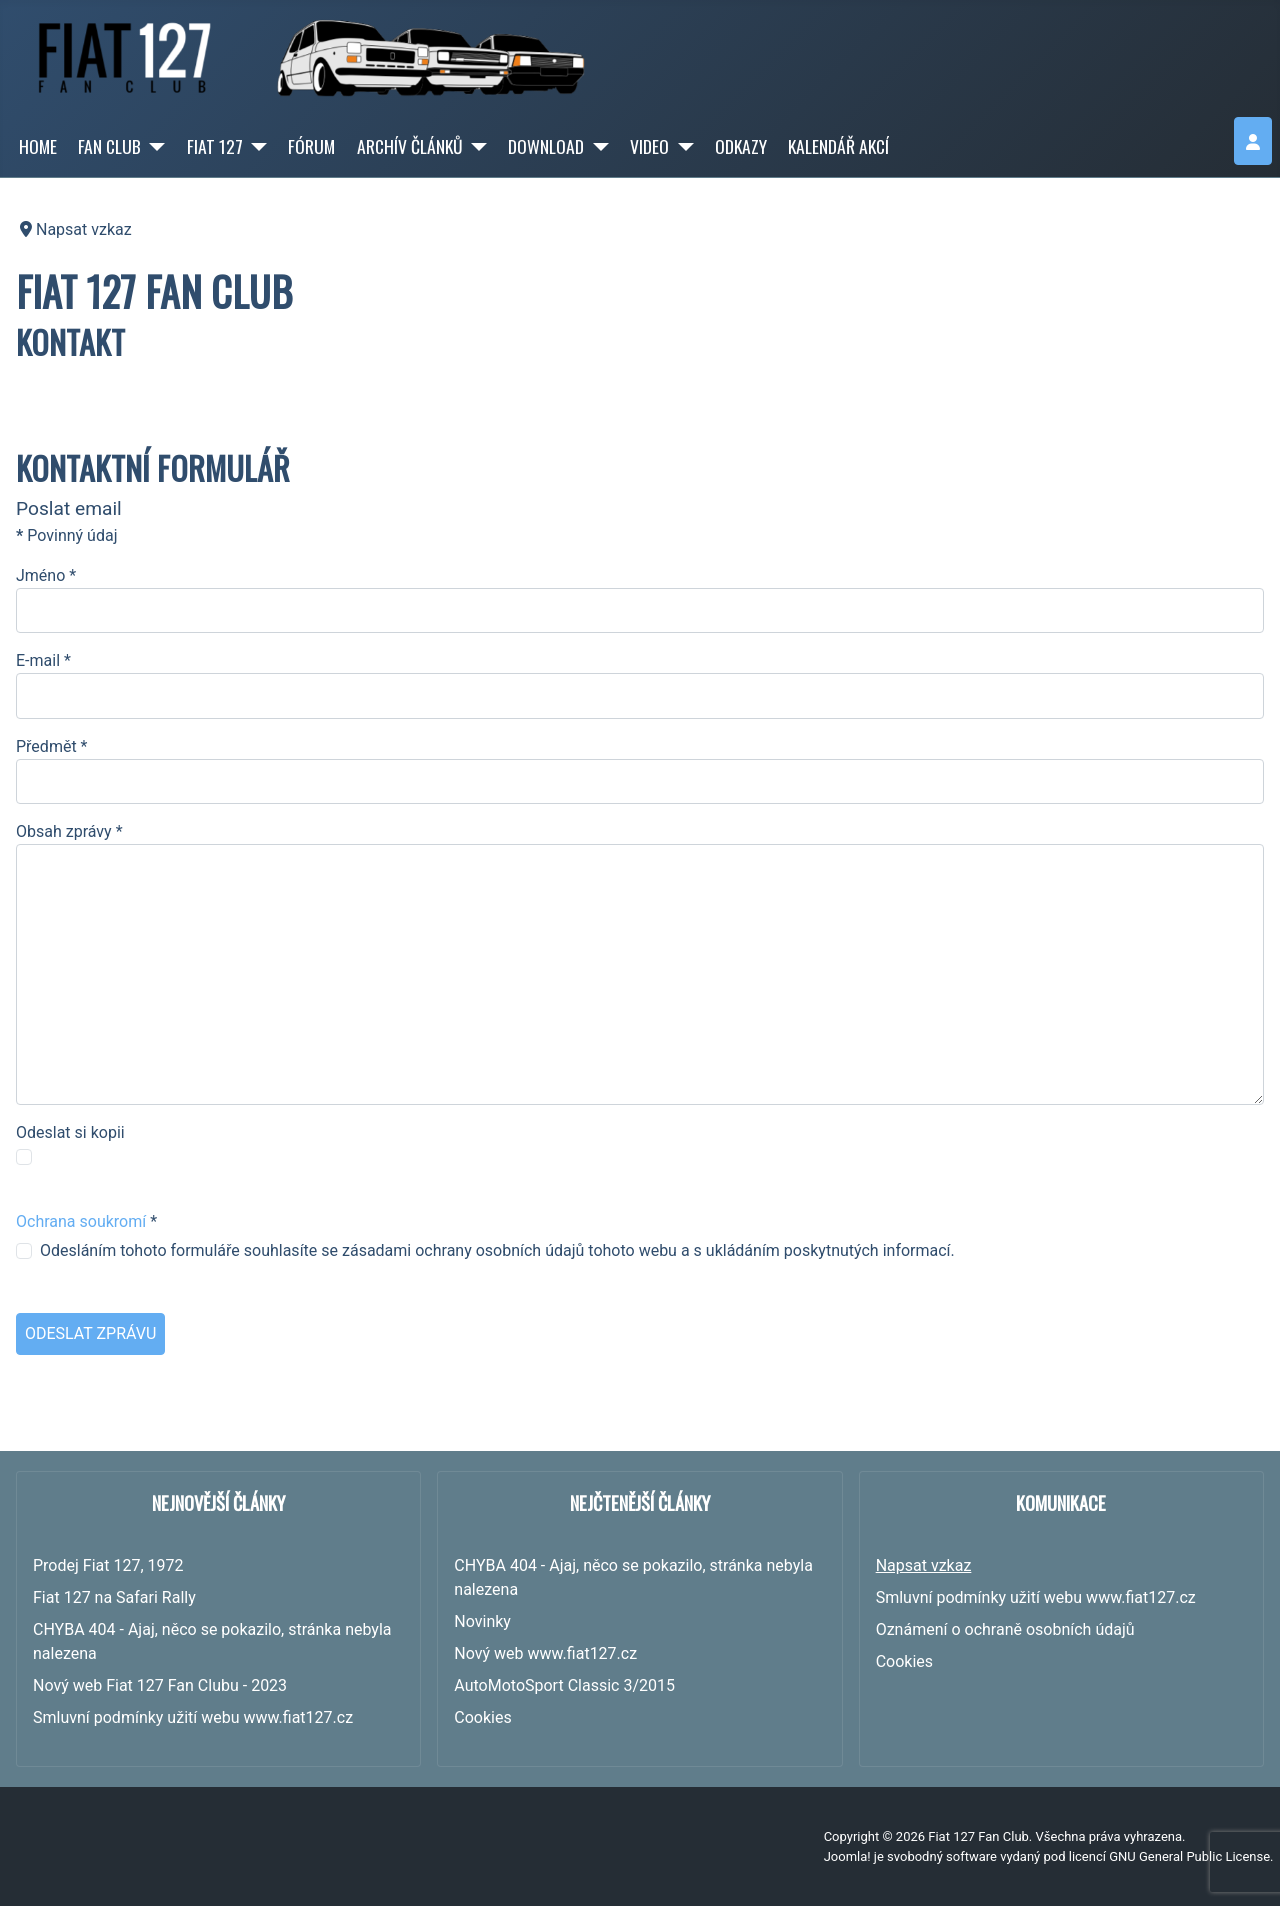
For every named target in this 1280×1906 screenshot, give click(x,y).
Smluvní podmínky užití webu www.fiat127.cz (1036, 1597)
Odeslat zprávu (90, 1333)
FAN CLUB (109, 146)
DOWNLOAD (546, 146)
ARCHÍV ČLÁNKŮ (410, 146)
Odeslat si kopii (70, 1132)
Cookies (904, 1661)
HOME (38, 146)
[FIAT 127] (255, 146)
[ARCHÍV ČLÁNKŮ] (475, 146)
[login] (1253, 141)
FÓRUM (311, 146)
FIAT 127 (215, 146)
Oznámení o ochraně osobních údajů (1005, 1629)
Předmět (51, 746)
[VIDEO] (681, 146)
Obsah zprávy (69, 831)
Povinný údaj (66, 535)
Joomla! (847, 1856)
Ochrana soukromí (81, 1221)
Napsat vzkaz (924, 1565)
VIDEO (649, 146)
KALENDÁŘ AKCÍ (838, 146)
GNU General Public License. (1191, 1856)
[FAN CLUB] (153, 146)
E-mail (43, 660)
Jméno (46, 575)
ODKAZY (741, 146)
